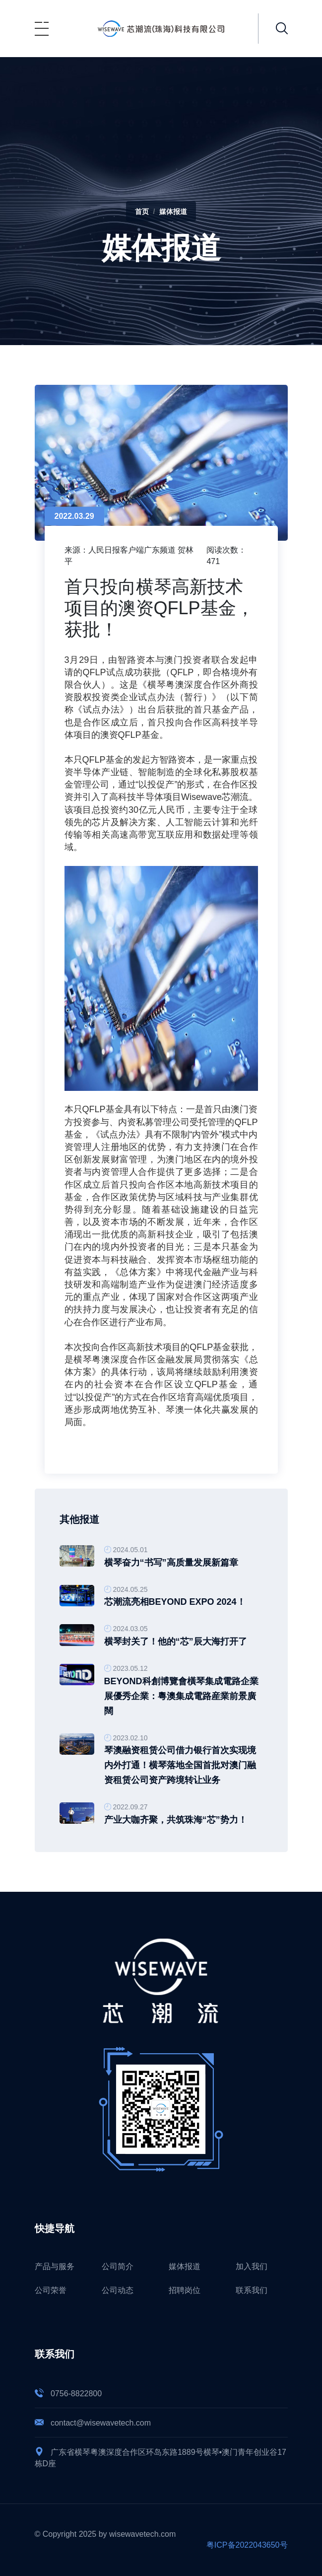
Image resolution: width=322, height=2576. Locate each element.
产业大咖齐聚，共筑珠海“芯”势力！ (175, 1820)
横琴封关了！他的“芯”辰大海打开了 (175, 1641)
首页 (142, 211)
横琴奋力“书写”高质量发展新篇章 (171, 1563)
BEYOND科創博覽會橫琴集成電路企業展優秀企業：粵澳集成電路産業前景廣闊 (181, 1696)
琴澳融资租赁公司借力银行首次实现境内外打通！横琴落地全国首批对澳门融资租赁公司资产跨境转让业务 (180, 1765)
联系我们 (251, 2290)
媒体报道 (173, 211)
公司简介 (117, 2266)
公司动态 (117, 2290)
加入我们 (251, 2266)
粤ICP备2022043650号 (247, 2545)
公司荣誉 (50, 2290)
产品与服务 (54, 2266)
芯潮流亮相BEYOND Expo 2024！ (175, 1602)
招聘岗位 (184, 2290)
